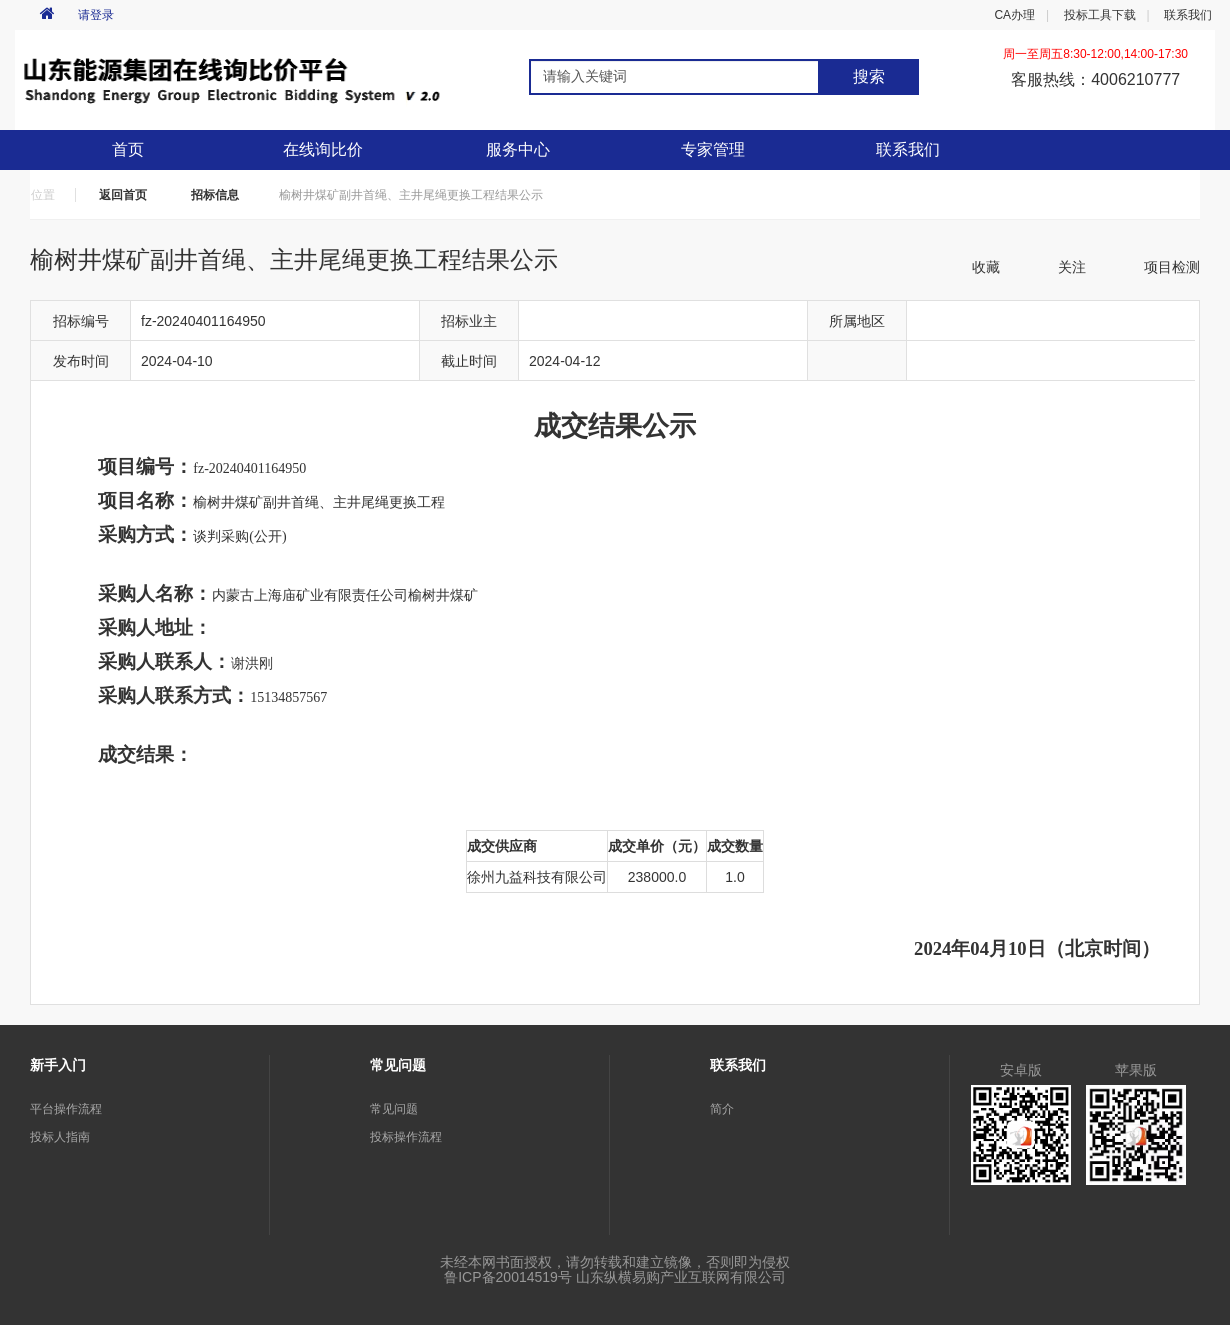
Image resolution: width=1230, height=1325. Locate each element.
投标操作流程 (406, 1137)
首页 (128, 149)
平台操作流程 (66, 1109)
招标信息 (215, 195)
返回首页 (123, 195)
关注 (1072, 267)
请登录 (96, 15)
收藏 (986, 267)
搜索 (869, 76)
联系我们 (1188, 15)
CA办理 (1014, 15)
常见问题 (394, 1109)
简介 (722, 1109)
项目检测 (1172, 267)
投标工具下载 (1100, 15)
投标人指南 (60, 1137)
